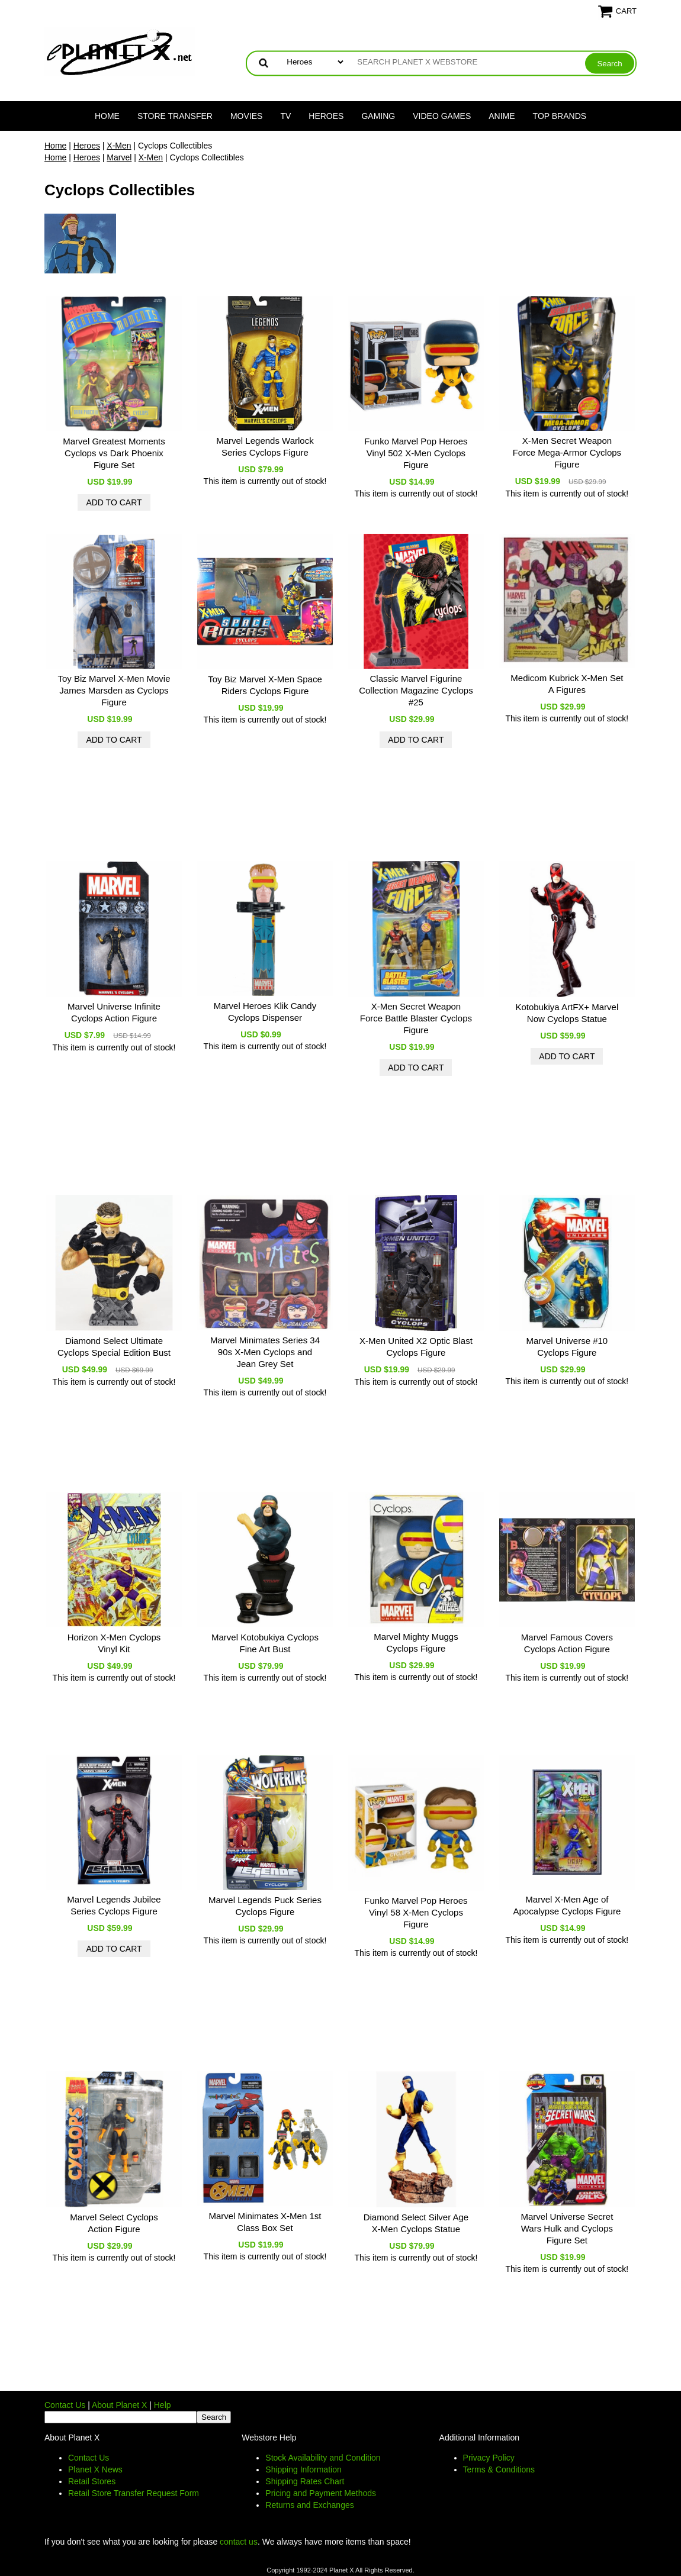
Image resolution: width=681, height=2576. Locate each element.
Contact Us (64, 2405)
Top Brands (560, 116)
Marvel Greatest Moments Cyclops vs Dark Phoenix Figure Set (114, 453)
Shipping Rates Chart (304, 2481)
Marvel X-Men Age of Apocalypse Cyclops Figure (567, 1905)
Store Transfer (175, 116)
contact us (239, 2541)
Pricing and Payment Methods (320, 2493)
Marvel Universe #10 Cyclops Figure (567, 1347)
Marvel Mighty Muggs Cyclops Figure (416, 1642)
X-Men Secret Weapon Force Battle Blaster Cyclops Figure (416, 1018)
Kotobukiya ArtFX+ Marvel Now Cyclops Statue (566, 1013)
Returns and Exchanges (309, 2505)
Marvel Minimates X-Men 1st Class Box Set (264, 2222)
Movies (246, 116)
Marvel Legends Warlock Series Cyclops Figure (265, 446)
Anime (502, 116)
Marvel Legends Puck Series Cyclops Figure (265, 1906)
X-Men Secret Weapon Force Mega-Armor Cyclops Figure (567, 452)
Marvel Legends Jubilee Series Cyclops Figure (113, 1905)
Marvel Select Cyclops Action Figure (114, 2223)
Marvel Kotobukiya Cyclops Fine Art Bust (265, 1643)
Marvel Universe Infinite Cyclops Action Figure (114, 1012)
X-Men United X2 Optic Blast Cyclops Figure (416, 1347)
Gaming (378, 116)
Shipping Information (303, 2469)
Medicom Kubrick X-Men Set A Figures (566, 684)
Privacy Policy (489, 2457)
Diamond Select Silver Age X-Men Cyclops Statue (416, 2223)
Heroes (326, 116)
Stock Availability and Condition (322, 2457)
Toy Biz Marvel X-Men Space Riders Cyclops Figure (265, 685)
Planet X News (95, 2469)
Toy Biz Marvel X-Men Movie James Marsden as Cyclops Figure (113, 690)
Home (107, 116)
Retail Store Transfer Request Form (133, 2493)
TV (285, 116)
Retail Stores (91, 2481)
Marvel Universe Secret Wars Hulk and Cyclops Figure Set (567, 2228)
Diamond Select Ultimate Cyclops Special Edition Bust (114, 1347)
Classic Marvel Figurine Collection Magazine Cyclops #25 (416, 690)
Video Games (442, 116)
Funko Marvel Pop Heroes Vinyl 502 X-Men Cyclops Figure (415, 453)
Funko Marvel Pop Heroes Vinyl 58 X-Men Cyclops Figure (415, 1912)
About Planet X (119, 2405)
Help (162, 2405)
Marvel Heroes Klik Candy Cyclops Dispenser (265, 1012)
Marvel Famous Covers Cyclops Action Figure (567, 1643)
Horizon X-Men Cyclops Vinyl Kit (114, 1643)
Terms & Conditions (499, 2469)
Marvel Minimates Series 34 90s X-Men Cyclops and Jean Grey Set (265, 1352)
